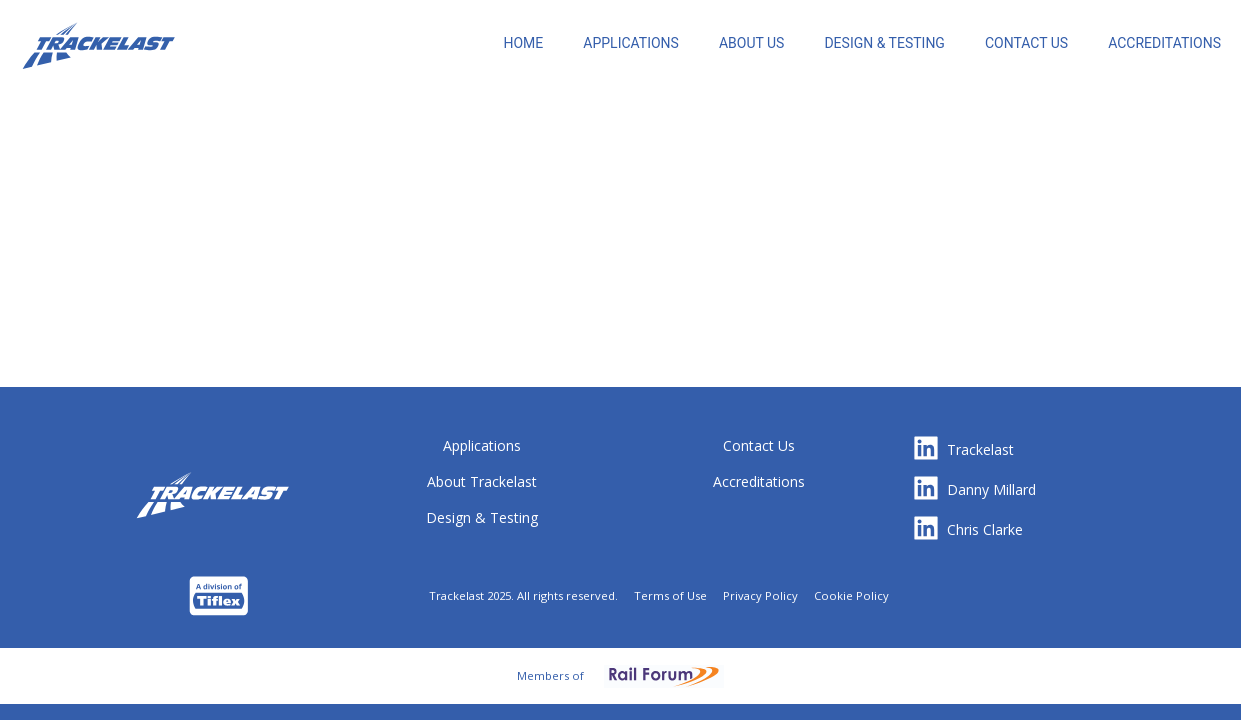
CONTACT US (1026, 43)
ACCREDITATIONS (1164, 43)
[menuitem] (523, 50)
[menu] (720, 40)
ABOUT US (752, 43)
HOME (523, 43)
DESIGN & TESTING (884, 43)
